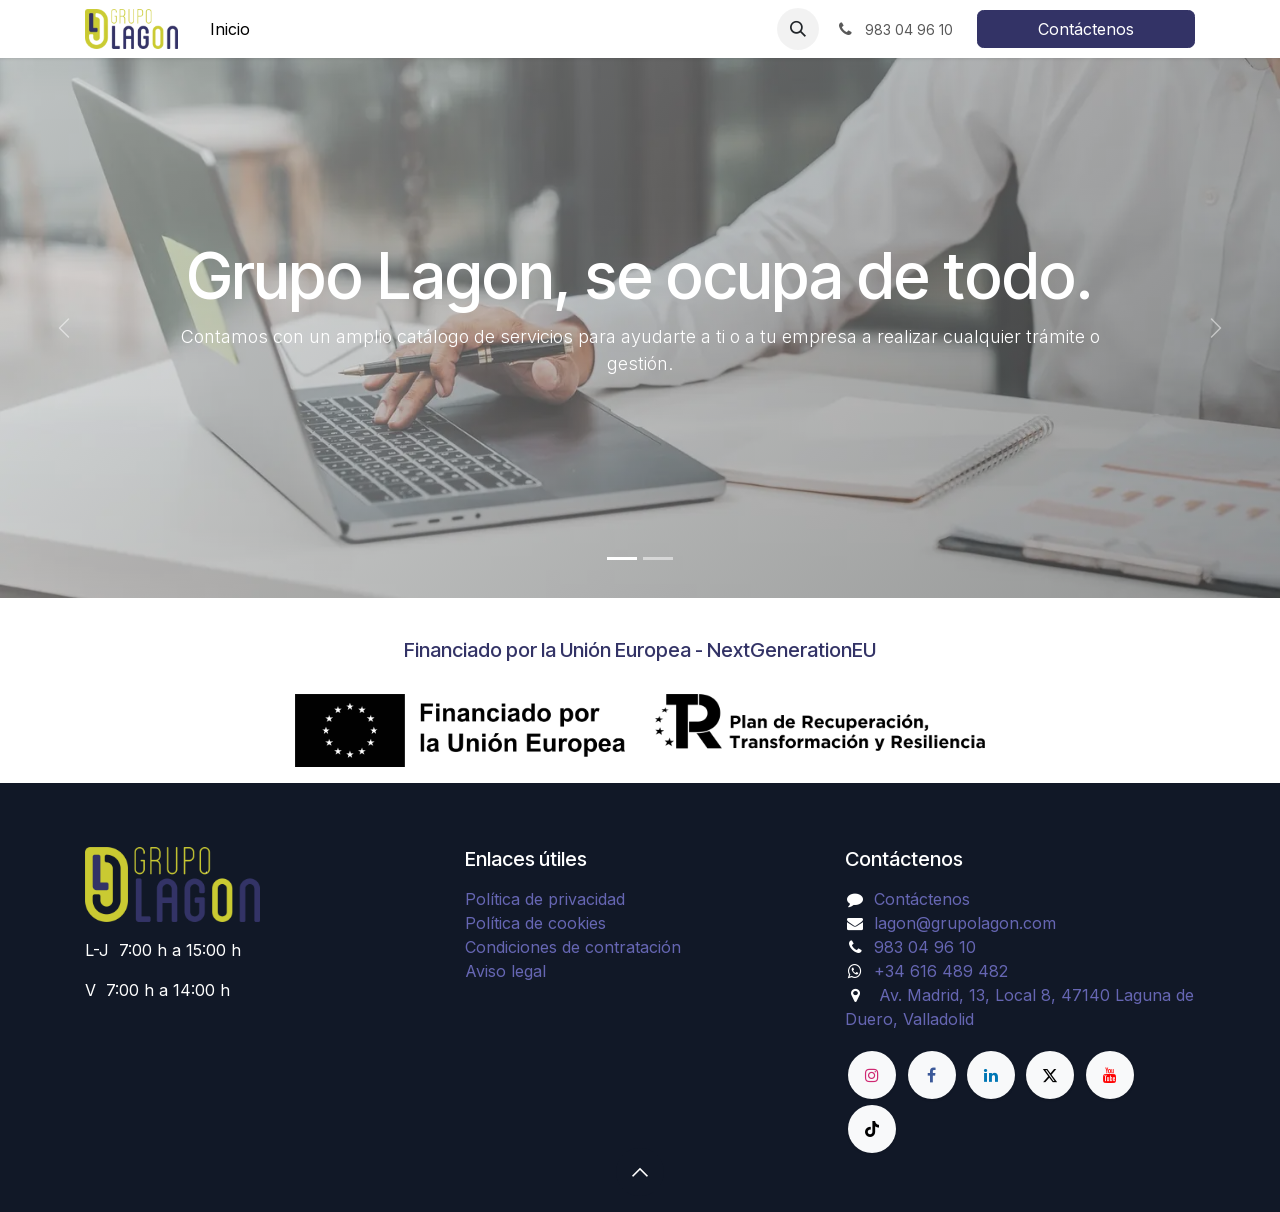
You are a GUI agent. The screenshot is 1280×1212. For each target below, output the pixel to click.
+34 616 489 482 (941, 971)
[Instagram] (872, 1075)
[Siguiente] (1216, 328)
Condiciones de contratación (573, 947)
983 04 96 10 (925, 947)
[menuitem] (230, 29)
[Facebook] (932, 1075)
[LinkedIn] (991, 1075)
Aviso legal (505, 971)
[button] (798, 29)
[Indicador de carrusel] (622, 558)
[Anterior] (64, 328)
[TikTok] (872, 1129)
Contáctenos (1086, 29)
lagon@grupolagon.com (965, 923)
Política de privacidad (545, 899)
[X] (1050, 1075)
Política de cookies (535, 923)
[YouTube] (1110, 1075)
